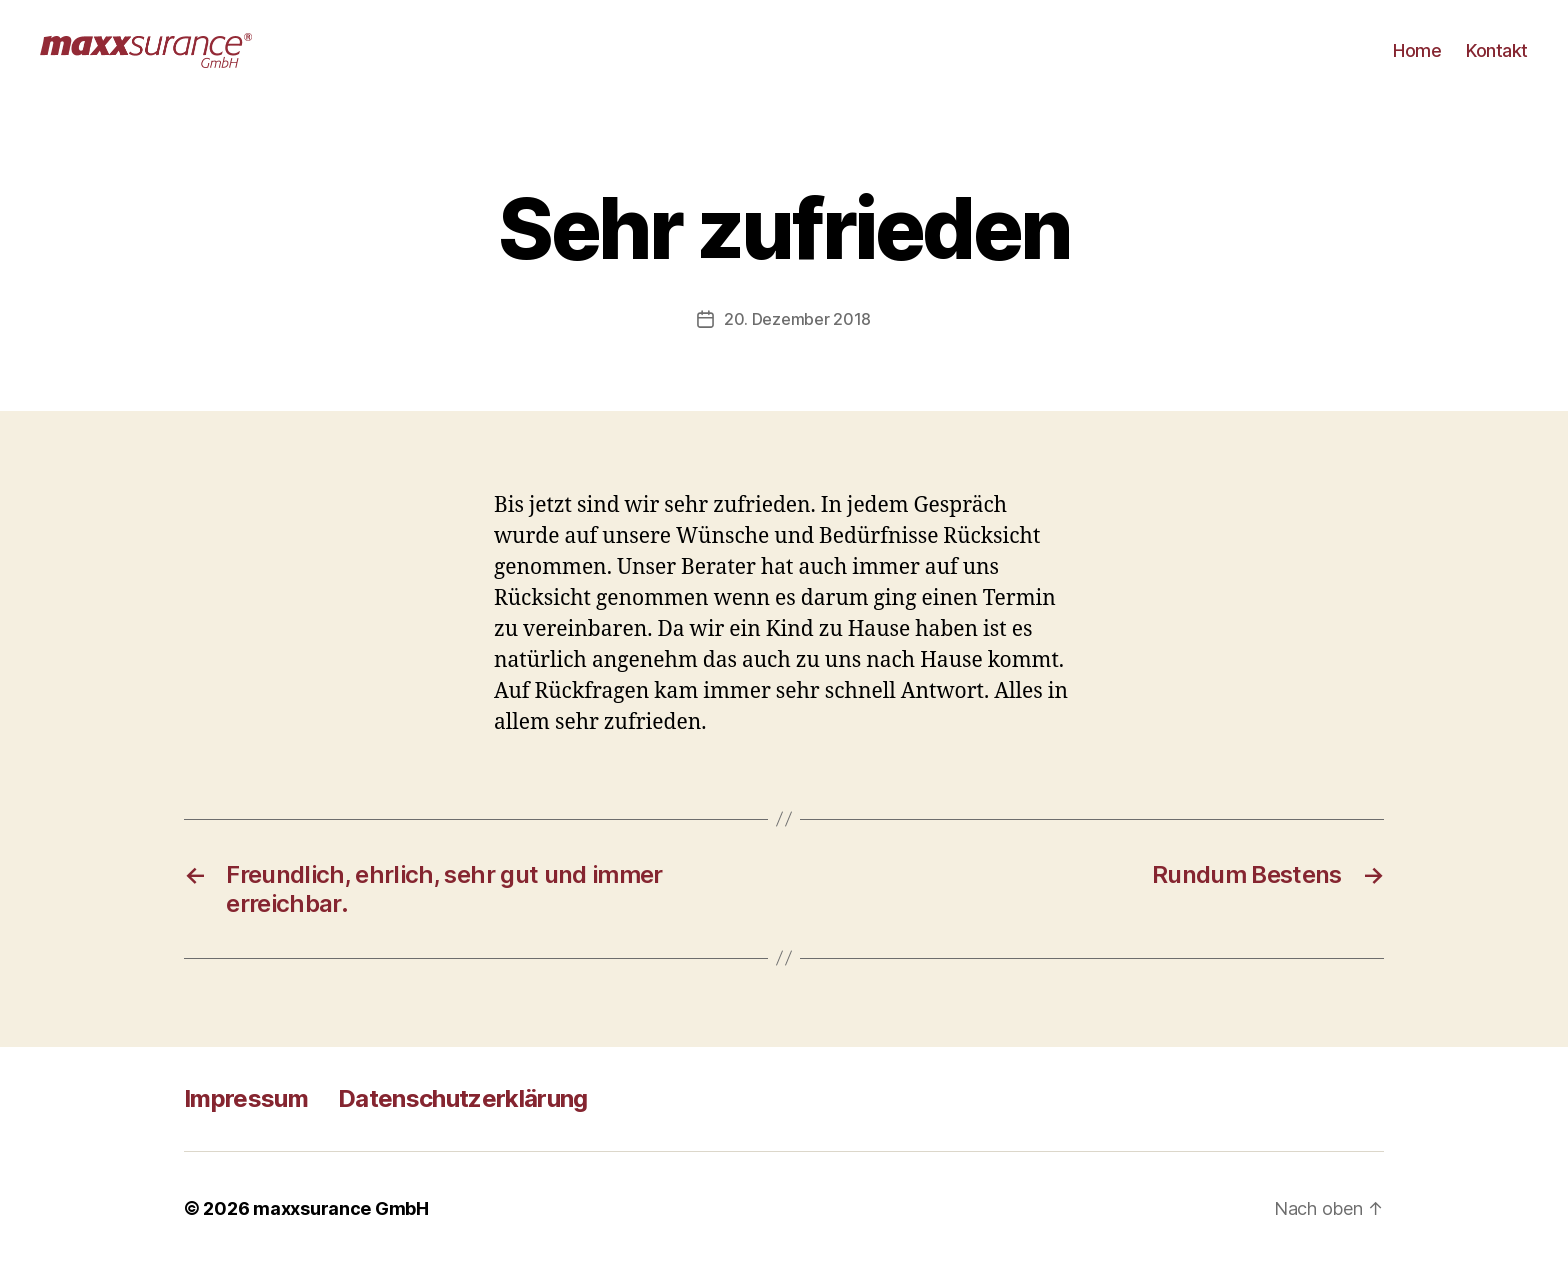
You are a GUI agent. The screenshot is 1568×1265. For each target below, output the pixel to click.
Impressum (246, 1098)
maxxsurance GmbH (341, 1208)
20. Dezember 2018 (797, 319)
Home (1417, 50)
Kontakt (1497, 50)
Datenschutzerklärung (463, 1098)
